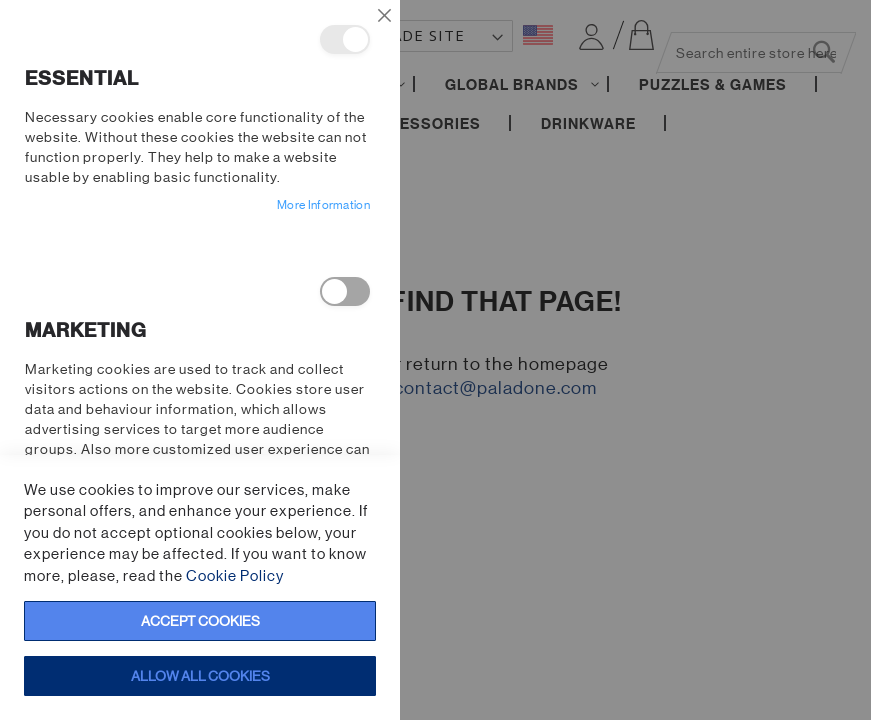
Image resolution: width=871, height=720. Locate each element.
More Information (323, 205)
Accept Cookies (200, 621)
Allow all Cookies (200, 676)
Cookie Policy (235, 575)
